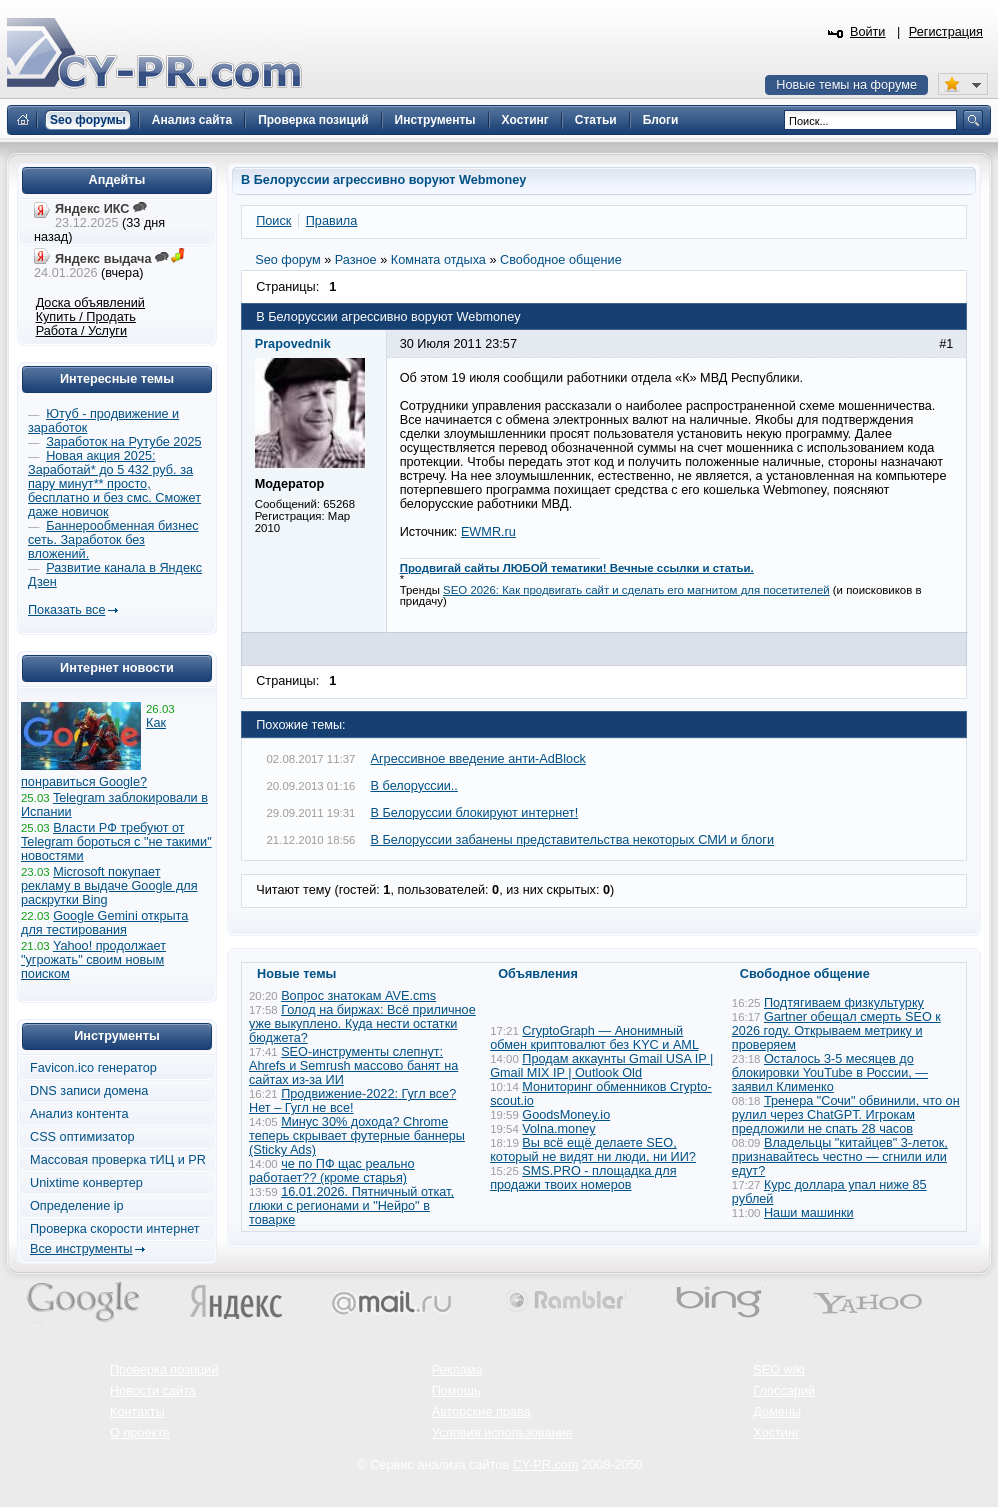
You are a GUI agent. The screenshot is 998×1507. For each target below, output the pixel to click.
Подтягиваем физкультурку (844, 1003)
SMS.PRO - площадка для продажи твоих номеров (583, 1178)
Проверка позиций (164, 1370)
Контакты (137, 1412)
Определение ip (77, 1206)
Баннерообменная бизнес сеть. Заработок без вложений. (113, 540)
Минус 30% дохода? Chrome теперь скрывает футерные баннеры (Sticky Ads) (357, 1136)
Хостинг (776, 1433)
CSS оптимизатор (82, 1137)
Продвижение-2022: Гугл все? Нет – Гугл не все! (352, 1101)
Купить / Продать (86, 317)
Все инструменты (81, 1249)
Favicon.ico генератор (93, 1068)
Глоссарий (784, 1391)
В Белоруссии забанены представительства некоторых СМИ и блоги (572, 840)
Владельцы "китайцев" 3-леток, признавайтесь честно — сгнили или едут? (840, 1157)
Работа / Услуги (81, 331)
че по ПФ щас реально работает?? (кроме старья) (332, 1171)
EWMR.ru (488, 532)
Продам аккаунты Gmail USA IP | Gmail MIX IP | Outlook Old (601, 1066)
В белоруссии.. (414, 786)
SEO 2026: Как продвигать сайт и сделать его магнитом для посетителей (636, 590)
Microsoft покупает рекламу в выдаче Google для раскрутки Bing (109, 886)
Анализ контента (79, 1114)
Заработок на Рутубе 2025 (123, 442)
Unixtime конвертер (86, 1183)
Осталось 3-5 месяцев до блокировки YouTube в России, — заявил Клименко (830, 1073)
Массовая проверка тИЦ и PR (118, 1160)
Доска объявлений (90, 303)
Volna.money (558, 1129)
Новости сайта (153, 1391)
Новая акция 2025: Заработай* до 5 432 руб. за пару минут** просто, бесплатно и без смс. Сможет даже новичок (114, 484)
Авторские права (481, 1412)
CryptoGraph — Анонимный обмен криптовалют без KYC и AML (594, 1038)
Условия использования (502, 1433)
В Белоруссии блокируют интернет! (475, 813)
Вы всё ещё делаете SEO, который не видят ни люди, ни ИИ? (593, 1150)
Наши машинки (809, 1213)
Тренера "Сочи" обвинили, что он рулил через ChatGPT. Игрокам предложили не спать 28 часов (846, 1115)
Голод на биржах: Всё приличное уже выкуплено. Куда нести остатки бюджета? (362, 1024)
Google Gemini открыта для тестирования (104, 923)
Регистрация (946, 32)
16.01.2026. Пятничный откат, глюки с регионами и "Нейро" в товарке (351, 1206)
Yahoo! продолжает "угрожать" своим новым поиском (93, 960)
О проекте (140, 1433)
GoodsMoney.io (566, 1115)
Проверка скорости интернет (115, 1229)
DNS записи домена (89, 1091)
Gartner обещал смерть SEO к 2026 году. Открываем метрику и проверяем (836, 1031)
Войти (868, 32)
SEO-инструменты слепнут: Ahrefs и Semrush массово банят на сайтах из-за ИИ (353, 1066)
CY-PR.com (546, 1465)
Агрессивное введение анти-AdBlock (478, 759)
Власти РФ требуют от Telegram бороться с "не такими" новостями (116, 842)
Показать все (66, 610)
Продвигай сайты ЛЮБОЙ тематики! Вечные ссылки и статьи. (577, 568)
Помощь (456, 1391)
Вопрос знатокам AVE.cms (358, 996)
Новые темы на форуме (846, 85)
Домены (777, 1412)
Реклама (457, 1370)
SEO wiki (778, 1370)
